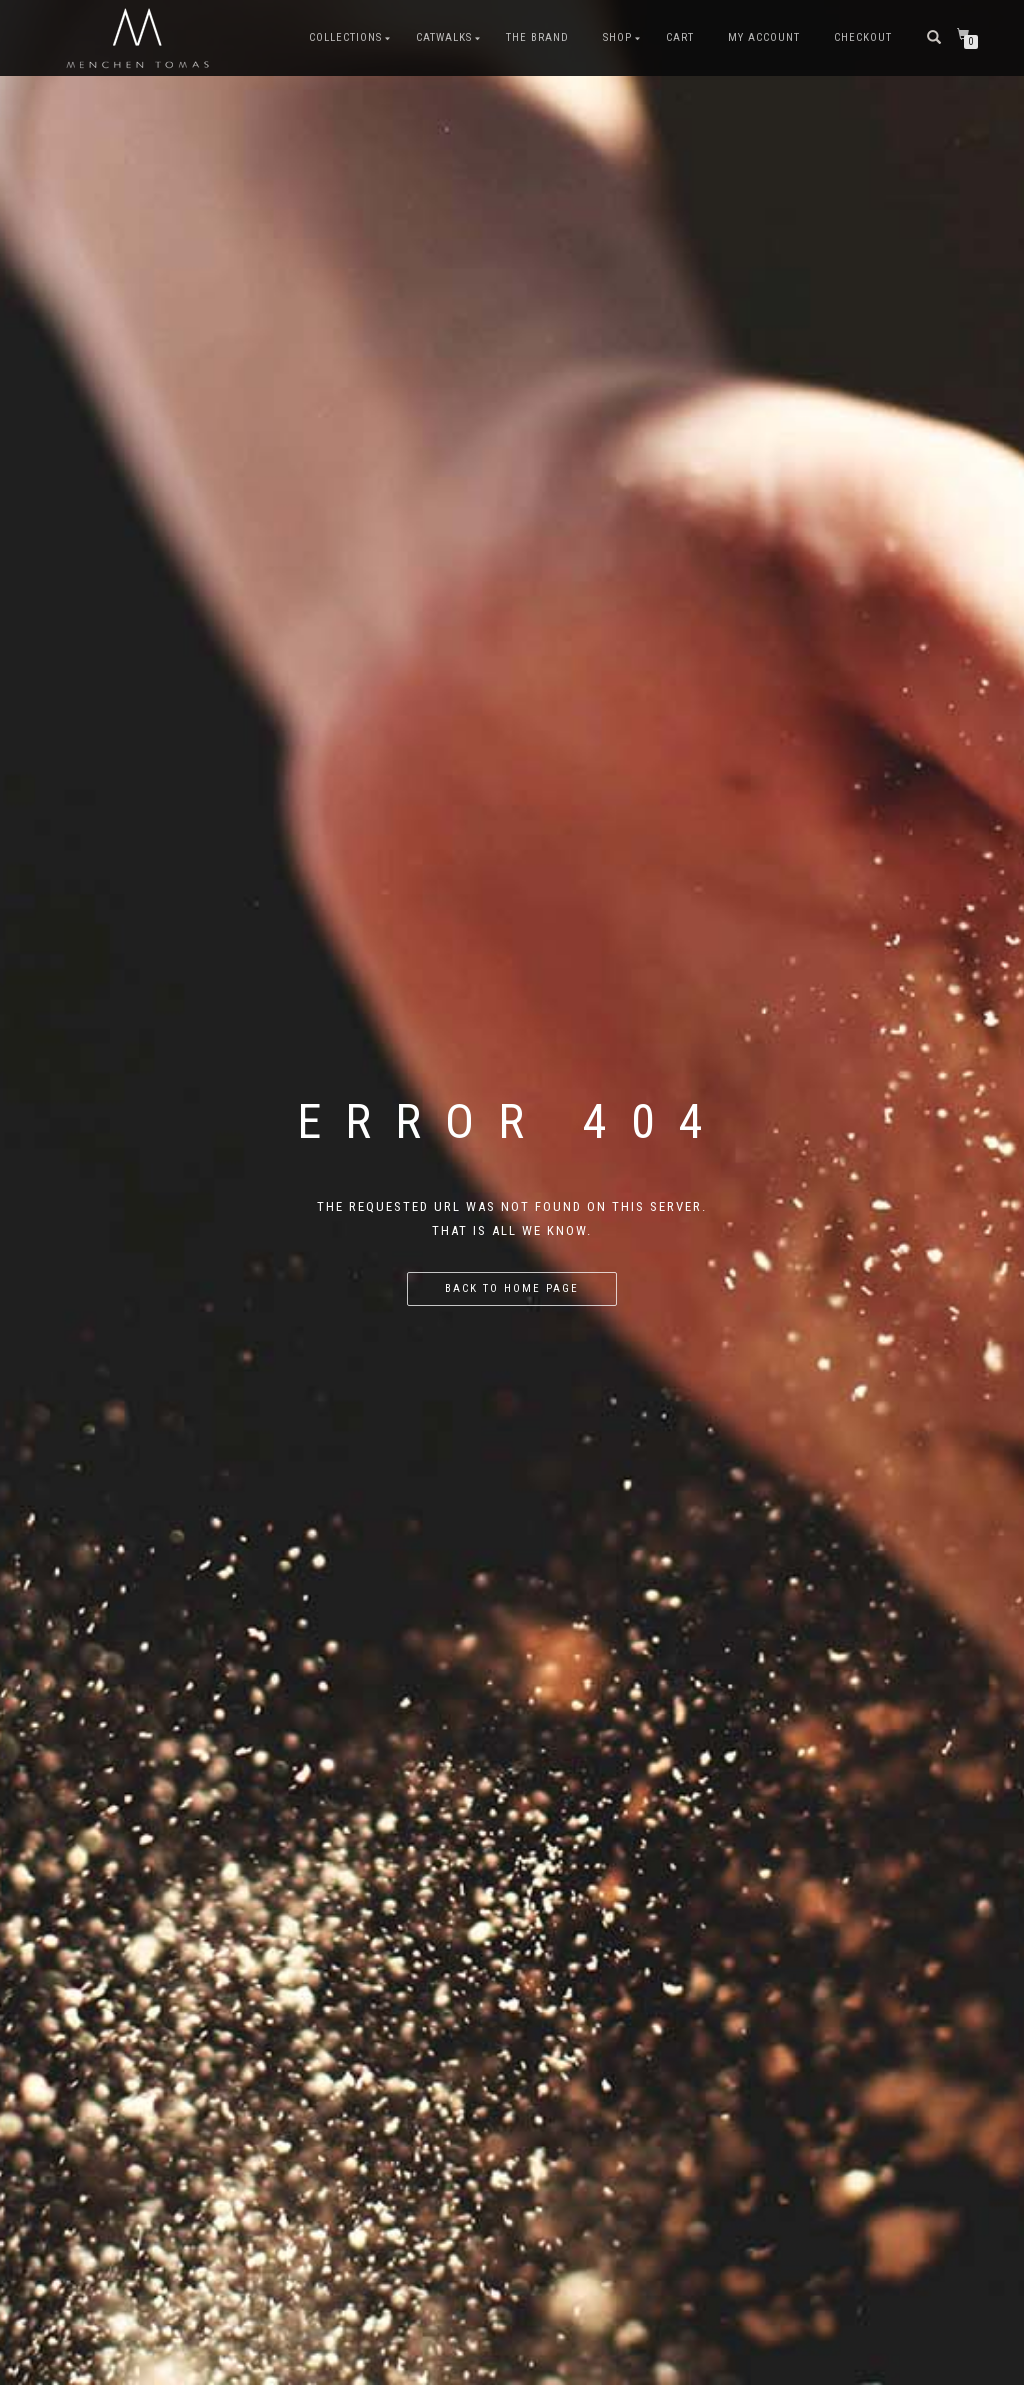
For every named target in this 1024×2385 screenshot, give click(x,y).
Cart (680, 37)
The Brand (537, 37)
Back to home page (512, 1288)
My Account (764, 37)
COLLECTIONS (345, 37)
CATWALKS (444, 37)
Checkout (863, 37)
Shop (617, 37)
